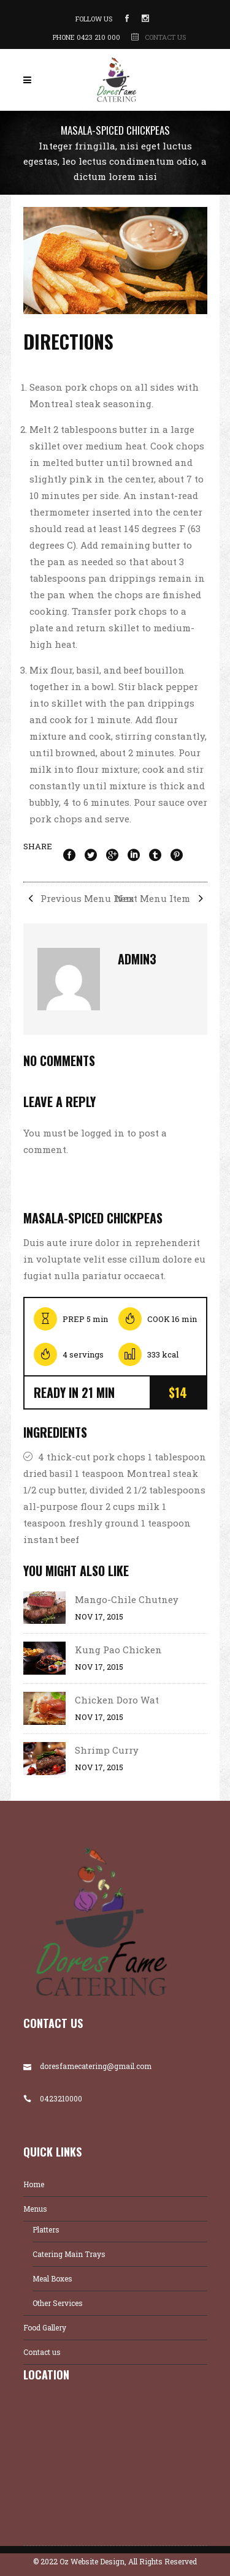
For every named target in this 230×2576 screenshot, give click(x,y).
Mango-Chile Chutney (126, 1599)
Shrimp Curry (107, 1750)
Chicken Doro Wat (117, 1700)
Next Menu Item (161, 898)
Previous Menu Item (78, 898)
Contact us (42, 2352)
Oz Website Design (92, 2561)
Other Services (58, 2303)
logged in (103, 1133)
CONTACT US (165, 37)
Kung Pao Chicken (118, 1649)
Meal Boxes (52, 2278)
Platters (46, 2229)
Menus (35, 2209)
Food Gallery (44, 2327)
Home (33, 2184)
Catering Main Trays (69, 2254)
